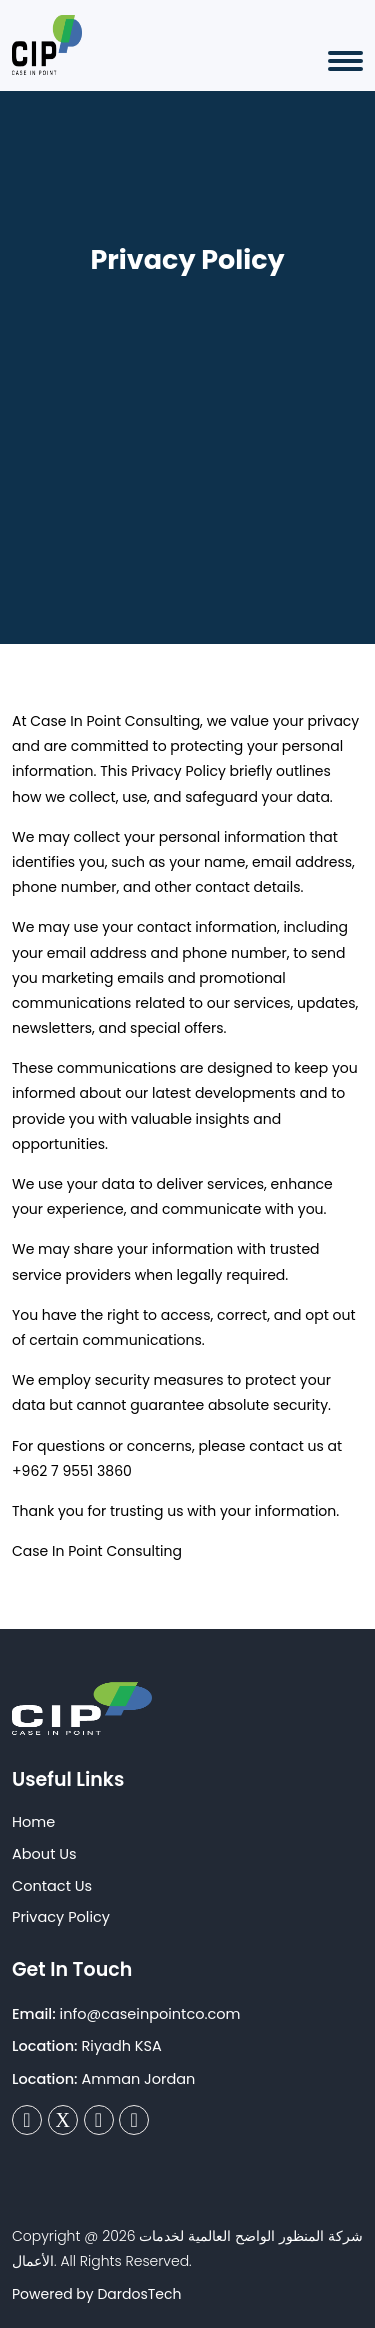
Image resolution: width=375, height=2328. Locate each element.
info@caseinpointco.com (150, 2014)
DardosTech (139, 2294)
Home (33, 1822)
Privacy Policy (61, 1917)
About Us (44, 1854)
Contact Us (52, 1886)
